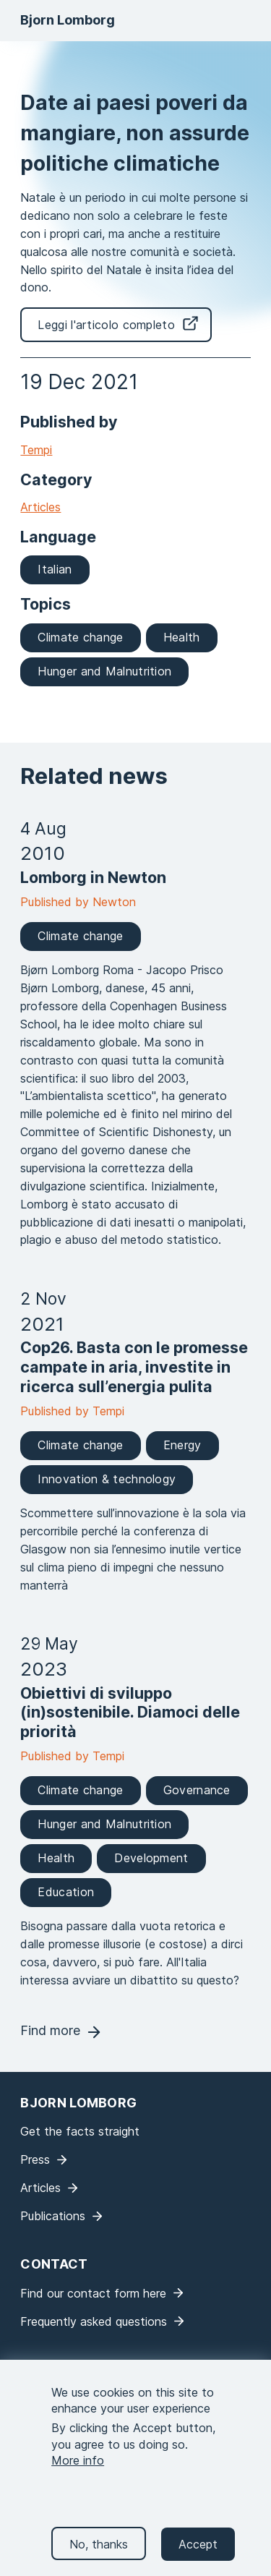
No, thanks (98, 2558)
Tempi (36, 450)
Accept (198, 2558)
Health (181, 637)
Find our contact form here (93, 2293)
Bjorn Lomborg (67, 19)
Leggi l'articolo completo (106, 324)
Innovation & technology (107, 1479)
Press (35, 2159)
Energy (182, 1445)
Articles (40, 507)
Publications (52, 2216)
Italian (55, 569)
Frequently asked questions (93, 2321)
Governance (197, 1790)
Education (66, 1892)
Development (151, 1858)
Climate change (80, 637)
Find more (50, 2030)
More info (77, 2475)
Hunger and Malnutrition (104, 671)
